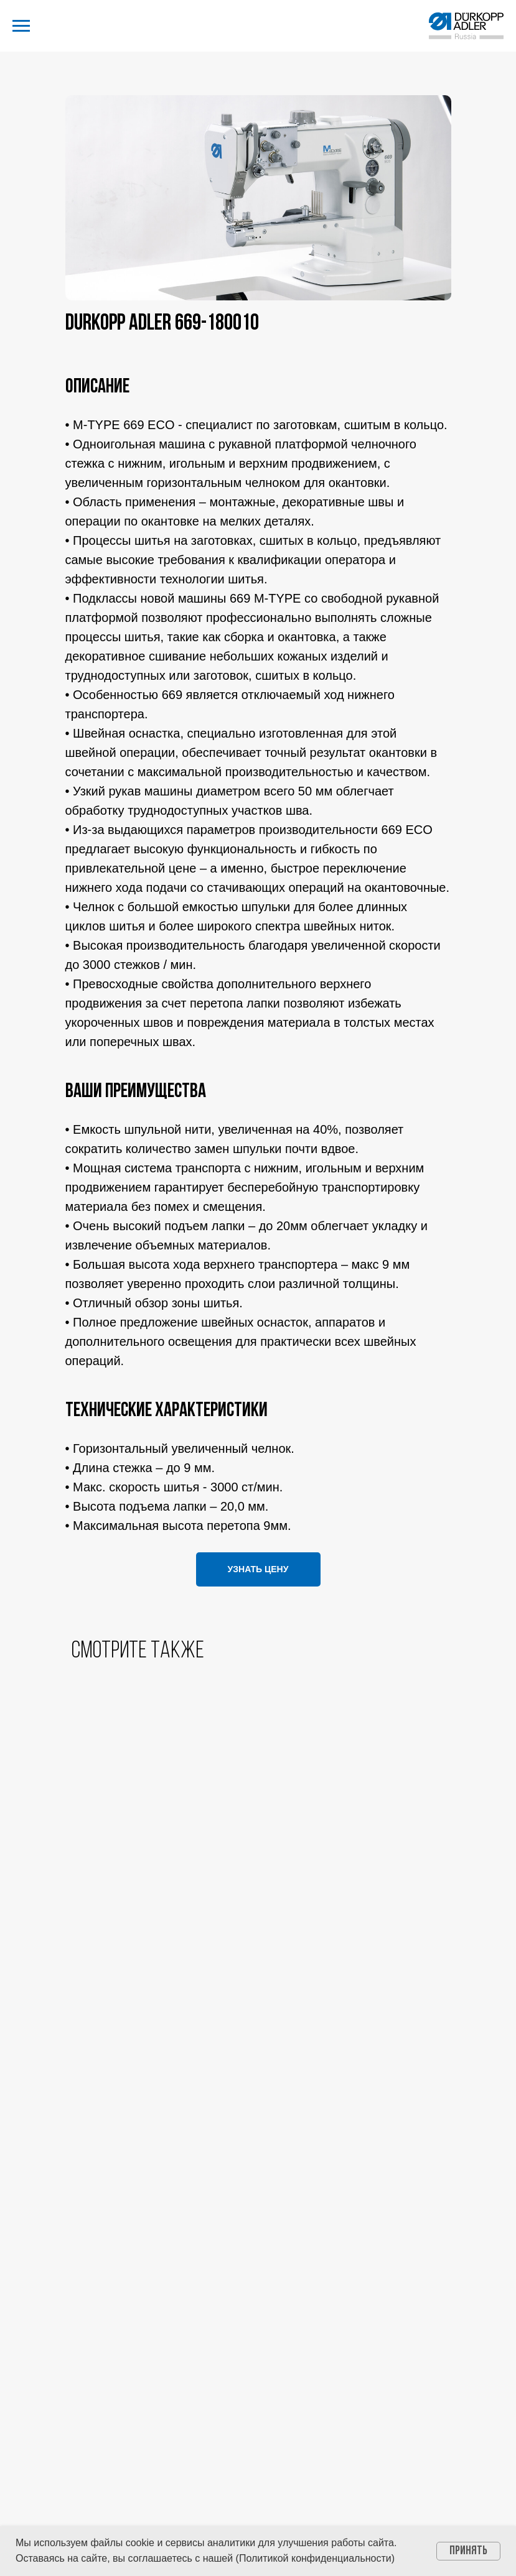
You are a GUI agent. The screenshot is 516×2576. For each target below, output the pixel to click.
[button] (258, 1569)
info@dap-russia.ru (258, 2242)
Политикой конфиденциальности (315, 2558)
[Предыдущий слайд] (28, 1880)
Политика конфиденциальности (257, 2312)
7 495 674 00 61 (258, 2186)
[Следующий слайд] (488, 1880)
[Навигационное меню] (21, 26)
